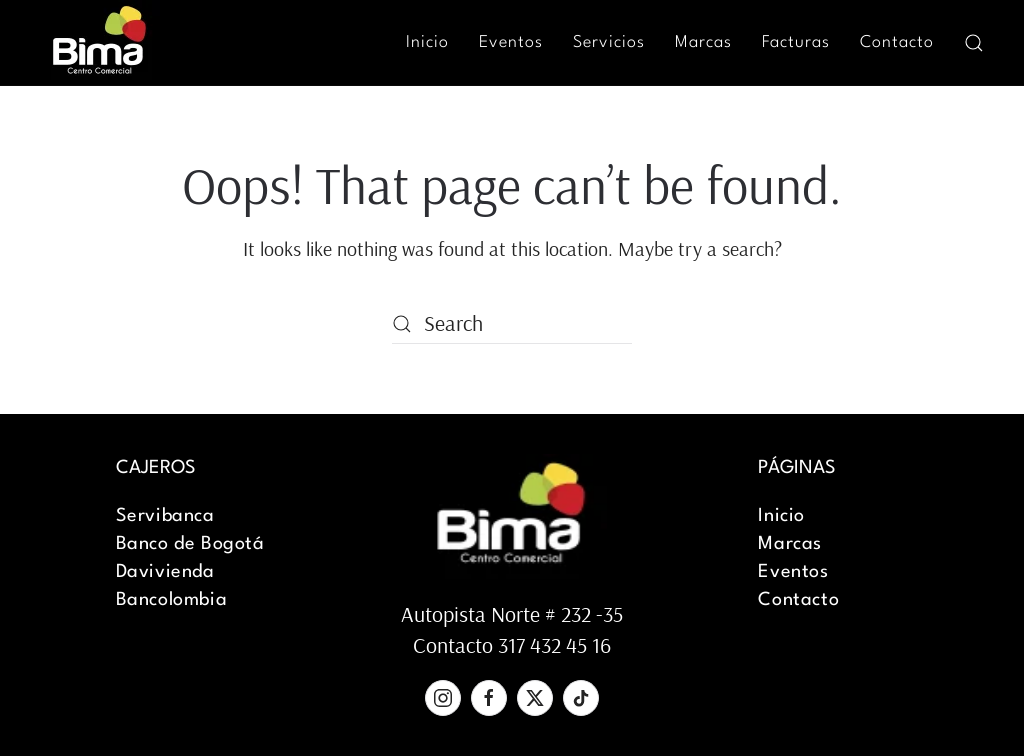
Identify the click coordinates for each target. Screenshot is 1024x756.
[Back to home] (100, 42)
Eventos (511, 42)
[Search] (512, 324)
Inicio (427, 42)
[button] (974, 43)
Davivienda (165, 572)
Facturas (796, 42)
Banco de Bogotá (190, 544)
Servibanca (165, 516)
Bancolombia (172, 600)
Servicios (609, 42)
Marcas (703, 42)
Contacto (897, 42)
